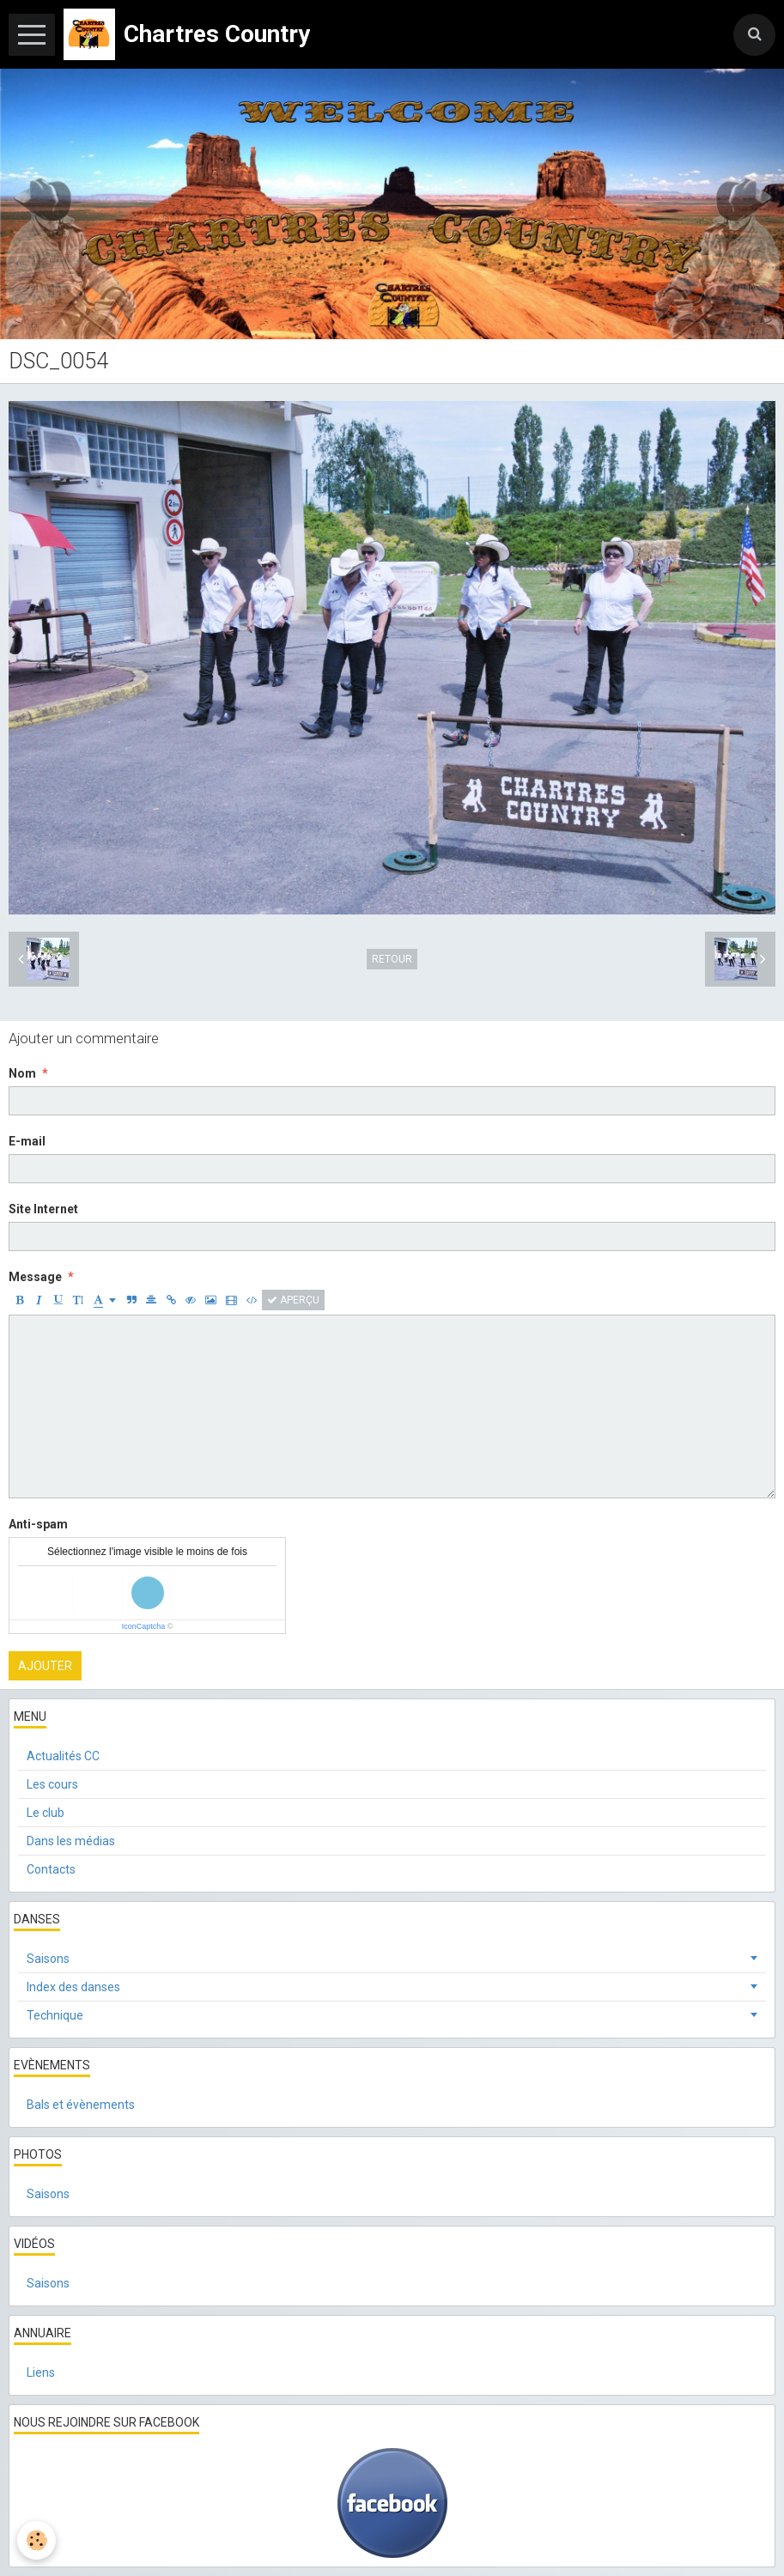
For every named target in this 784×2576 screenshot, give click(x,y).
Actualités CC (63, 1756)
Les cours (52, 1784)
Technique (55, 2015)
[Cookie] (36, 2540)
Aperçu (293, 1300)
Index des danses (73, 1987)
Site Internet (43, 1209)
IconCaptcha (144, 1626)
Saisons (48, 1958)
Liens (41, 2372)
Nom (22, 1073)
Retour (392, 959)
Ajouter (45, 1666)
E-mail (27, 1141)
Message (35, 1277)
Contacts (51, 1869)
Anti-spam (38, 1524)
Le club (45, 1813)
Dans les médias (71, 1841)
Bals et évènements (81, 2104)
